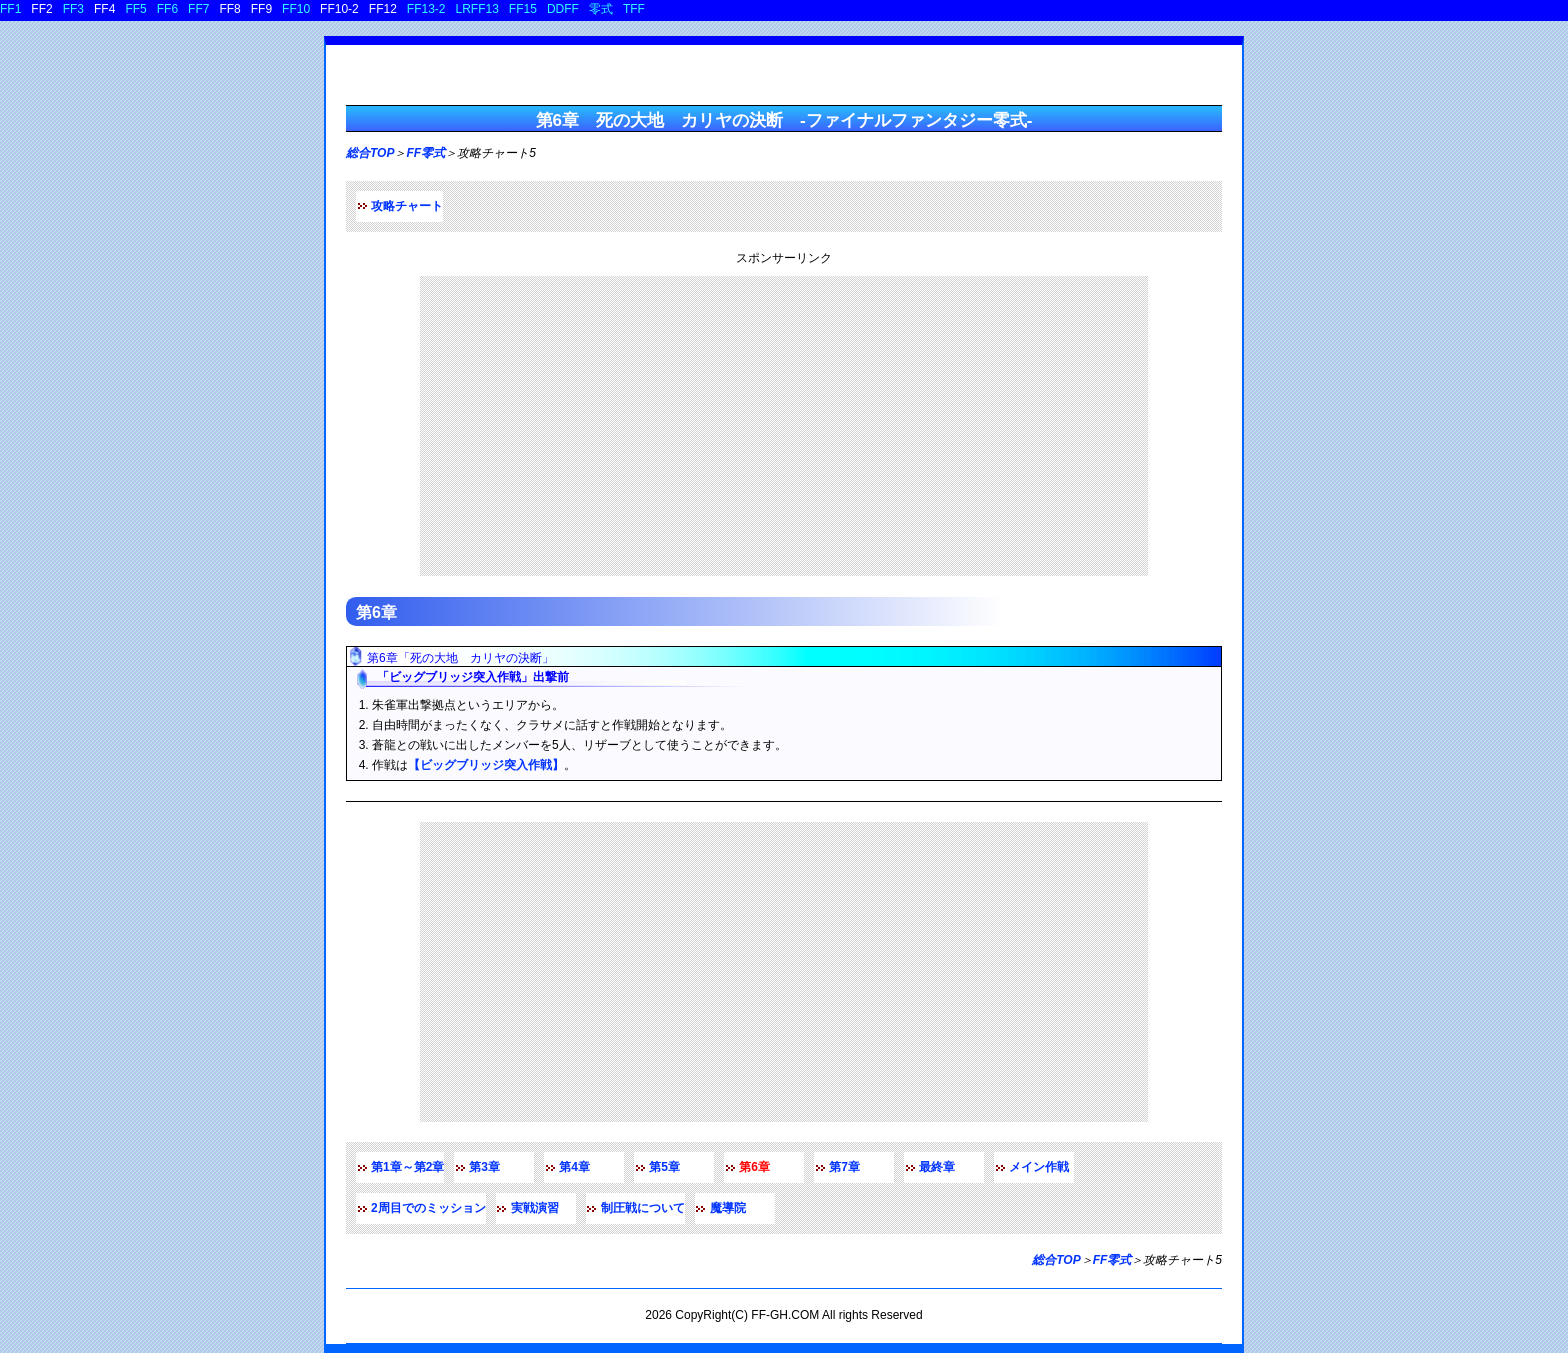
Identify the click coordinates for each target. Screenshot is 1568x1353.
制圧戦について (643, 1208)
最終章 (937, 1167)
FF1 (10, 9)
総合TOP (370, 153)
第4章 (574, 1167)
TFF (634, 9)
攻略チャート (407, 206)
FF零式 (425, 153)
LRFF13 (477, 9)
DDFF (563, 9)
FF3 (73, 9)
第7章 (844, 1167)
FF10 (296, 9)
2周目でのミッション (428, 1208)
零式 (601, 9)
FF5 (135, 9)
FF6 (167, 9)
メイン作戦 (1039, 1167)
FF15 (523, 9)
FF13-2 (426, 9)
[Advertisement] (784, 426)
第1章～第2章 (407, 1167)
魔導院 (728, 1208)
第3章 (484, 1167)
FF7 (198, 9)
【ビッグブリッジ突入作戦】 (486, 765)
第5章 (664, 1167)
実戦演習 (535, 1208)
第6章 (376, 612)
